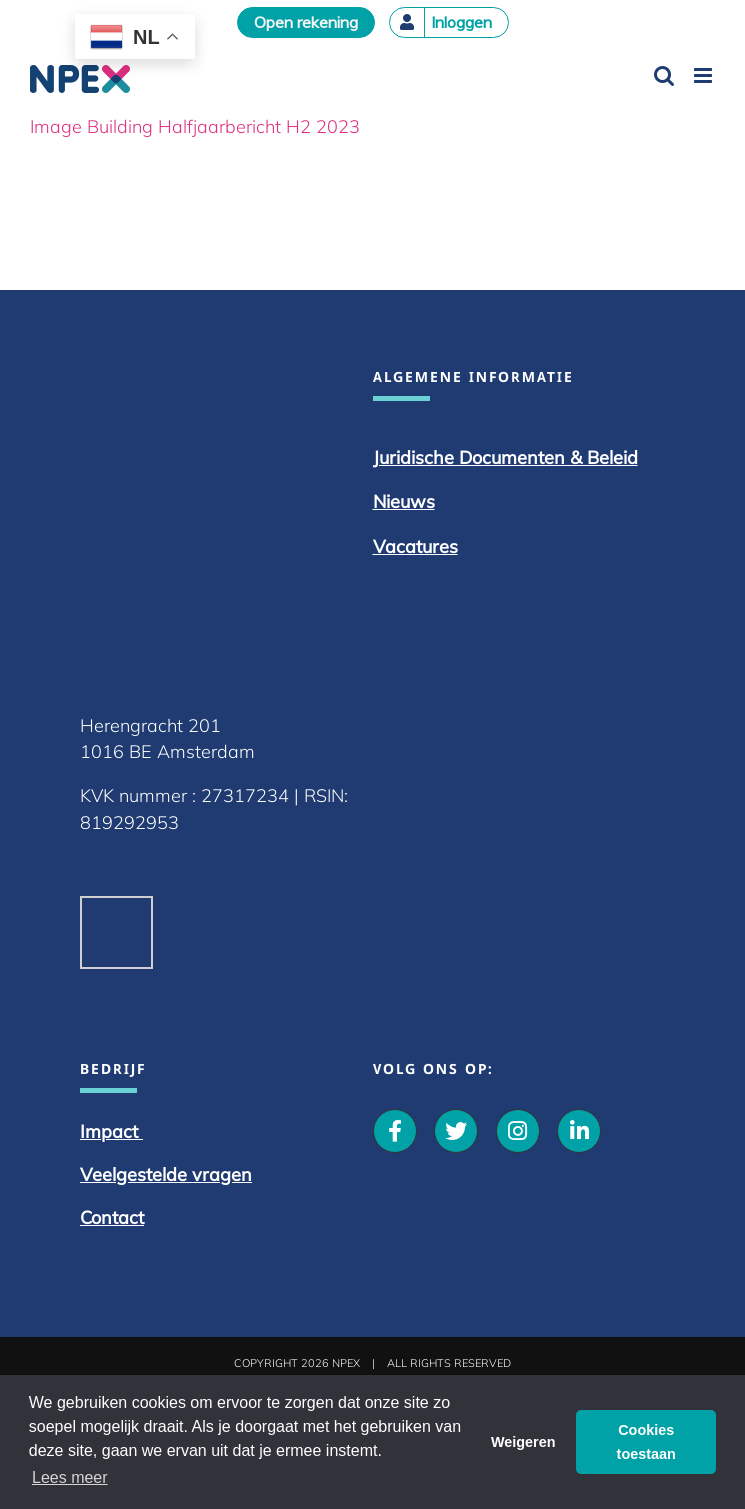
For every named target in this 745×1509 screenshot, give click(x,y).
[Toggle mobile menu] (704, 75)
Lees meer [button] (70, 1477)
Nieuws (404, 501)
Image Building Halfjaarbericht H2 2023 (195, 126)
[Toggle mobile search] (664, 75)
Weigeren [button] (523, 1442)
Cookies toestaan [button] (646, 1442)
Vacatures (415, 546)
